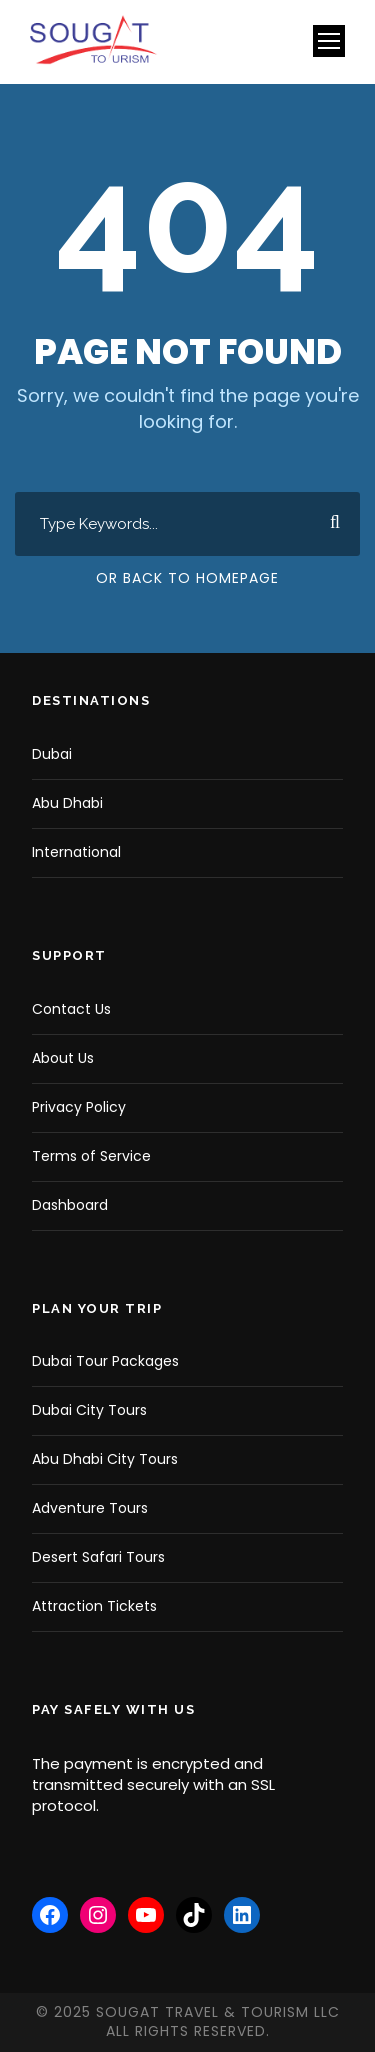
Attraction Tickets (94, 1606)
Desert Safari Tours (98, 1557)
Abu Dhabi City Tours (105, 1459)
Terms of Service (91, 1156)
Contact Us (71, 1009)
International (76, 852)
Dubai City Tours (89, 1410)
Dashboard (70, 1205)
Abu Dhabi (67, 803)
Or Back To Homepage (187, 578)
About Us (63, 1058)
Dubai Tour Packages (105, 1361)
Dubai (52, 754)
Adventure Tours (90, 1508)
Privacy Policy (79, 1107)
